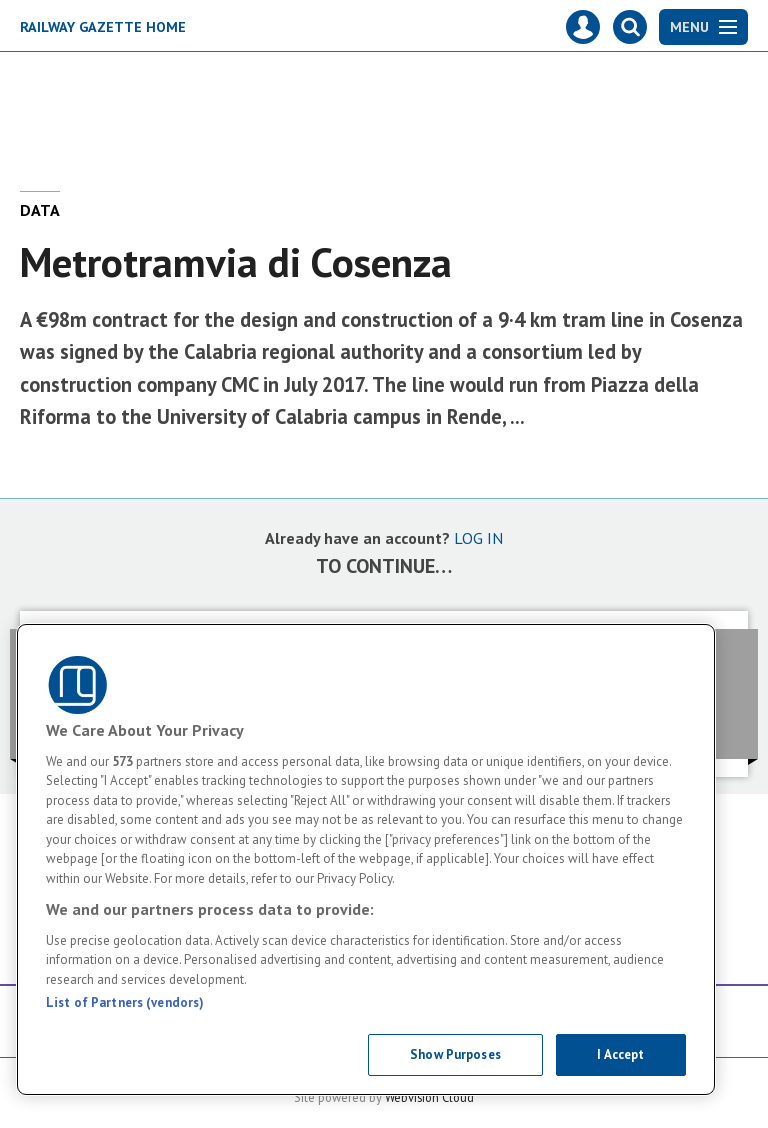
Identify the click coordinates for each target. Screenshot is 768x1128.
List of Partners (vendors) (125, 1002)
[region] (366, 859)
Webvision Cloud (429, 1097)
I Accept (620, 1054)
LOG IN (478, 538)
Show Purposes (455, 1054)
